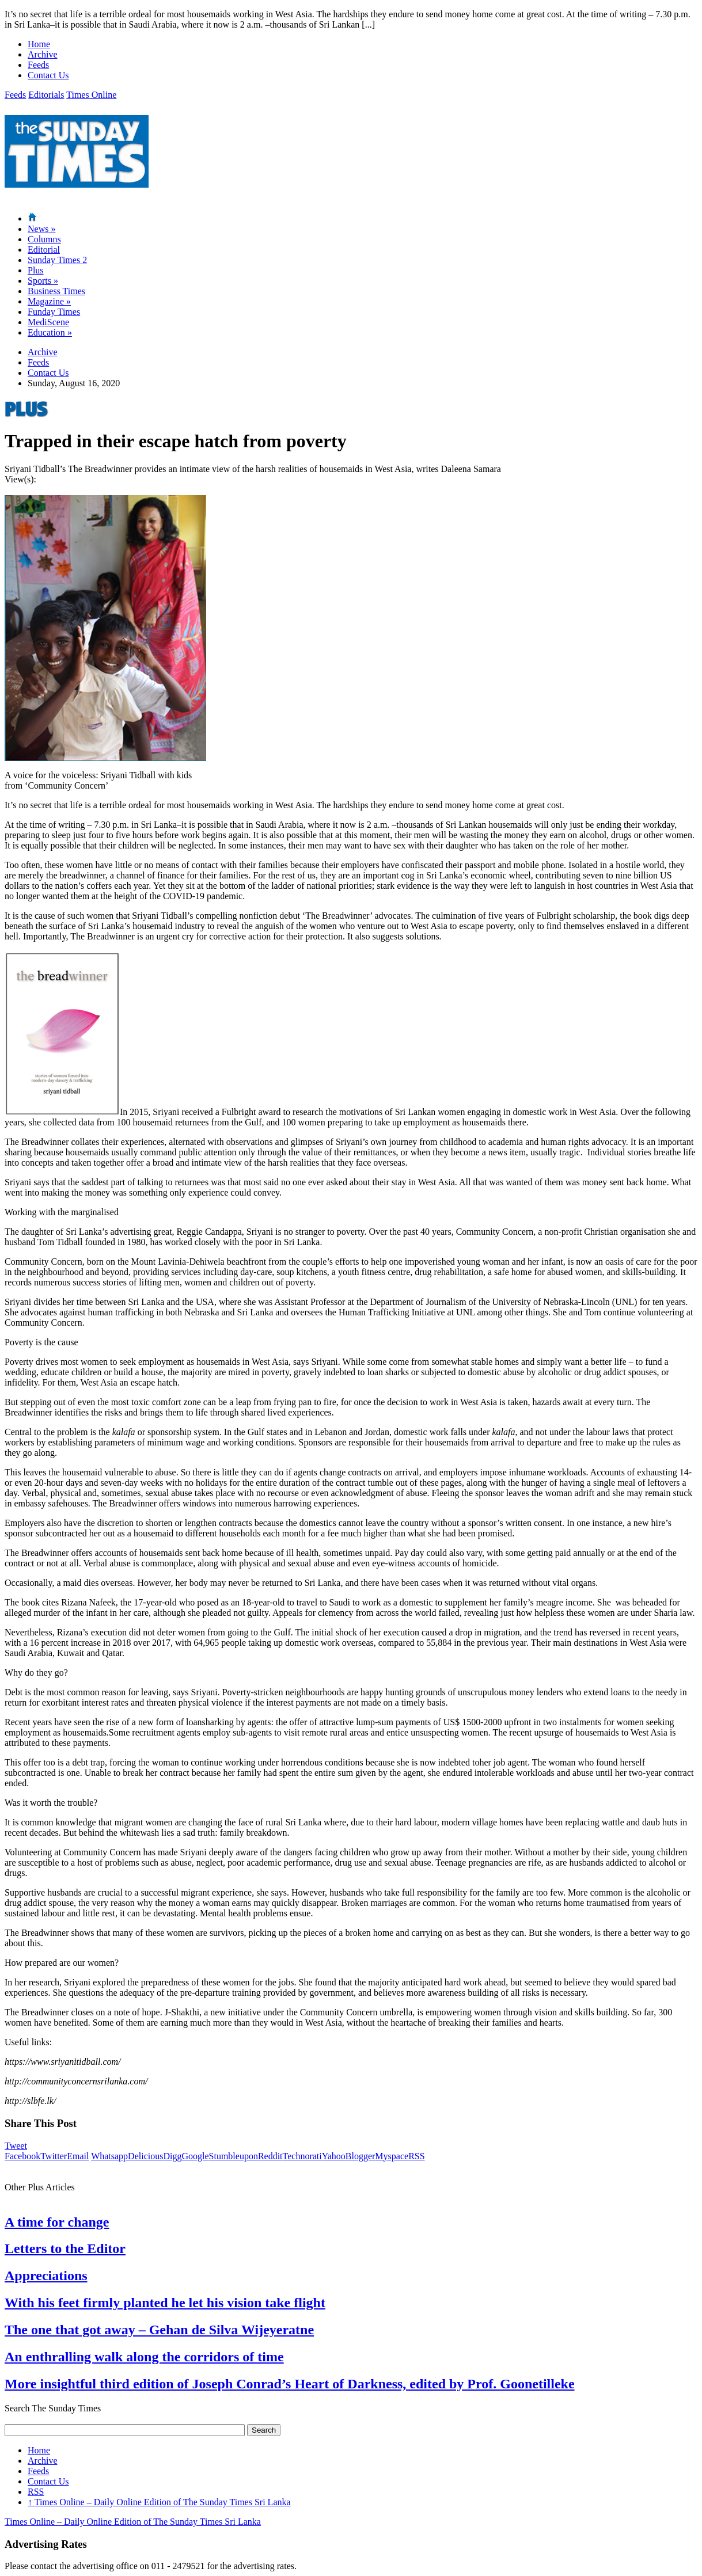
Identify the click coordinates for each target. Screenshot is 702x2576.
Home (39, 44)
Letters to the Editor (65, 2248)
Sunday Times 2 (57, 260)
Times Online (91, 95)
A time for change (57, 2221)
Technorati (302, 2156)
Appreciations (46, 2275)
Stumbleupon (233, 2156)
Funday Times (54, 312)
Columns (44, 239)
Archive (43, 54)
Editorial (44, 249)
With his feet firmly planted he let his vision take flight (165, 2302)
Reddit (270, 2156)
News (41, 229)
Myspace (391, 2156)
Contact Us (48, 75)
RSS (416, 2156)
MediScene (48, 322)
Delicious (145, 2156)
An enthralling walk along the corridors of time (144, 2356)
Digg (172, 2156)
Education (50, 332)
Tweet (16, 2146)
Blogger (360, 2156)
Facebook (22, 2156)
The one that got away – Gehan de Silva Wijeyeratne (159, 2329)
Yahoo (334, 2156)
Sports (43, 281)
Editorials (46, 95)
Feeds (38, 65)
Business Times (56, 291)
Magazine (49, 301)
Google (194, 2156)
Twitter (53, 2156)
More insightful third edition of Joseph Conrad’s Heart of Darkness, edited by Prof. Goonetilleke (290, 2383)
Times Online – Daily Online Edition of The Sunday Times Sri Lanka (159, 2502)
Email (78, 2156)
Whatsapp (109, 2156)
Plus (36, 270)
